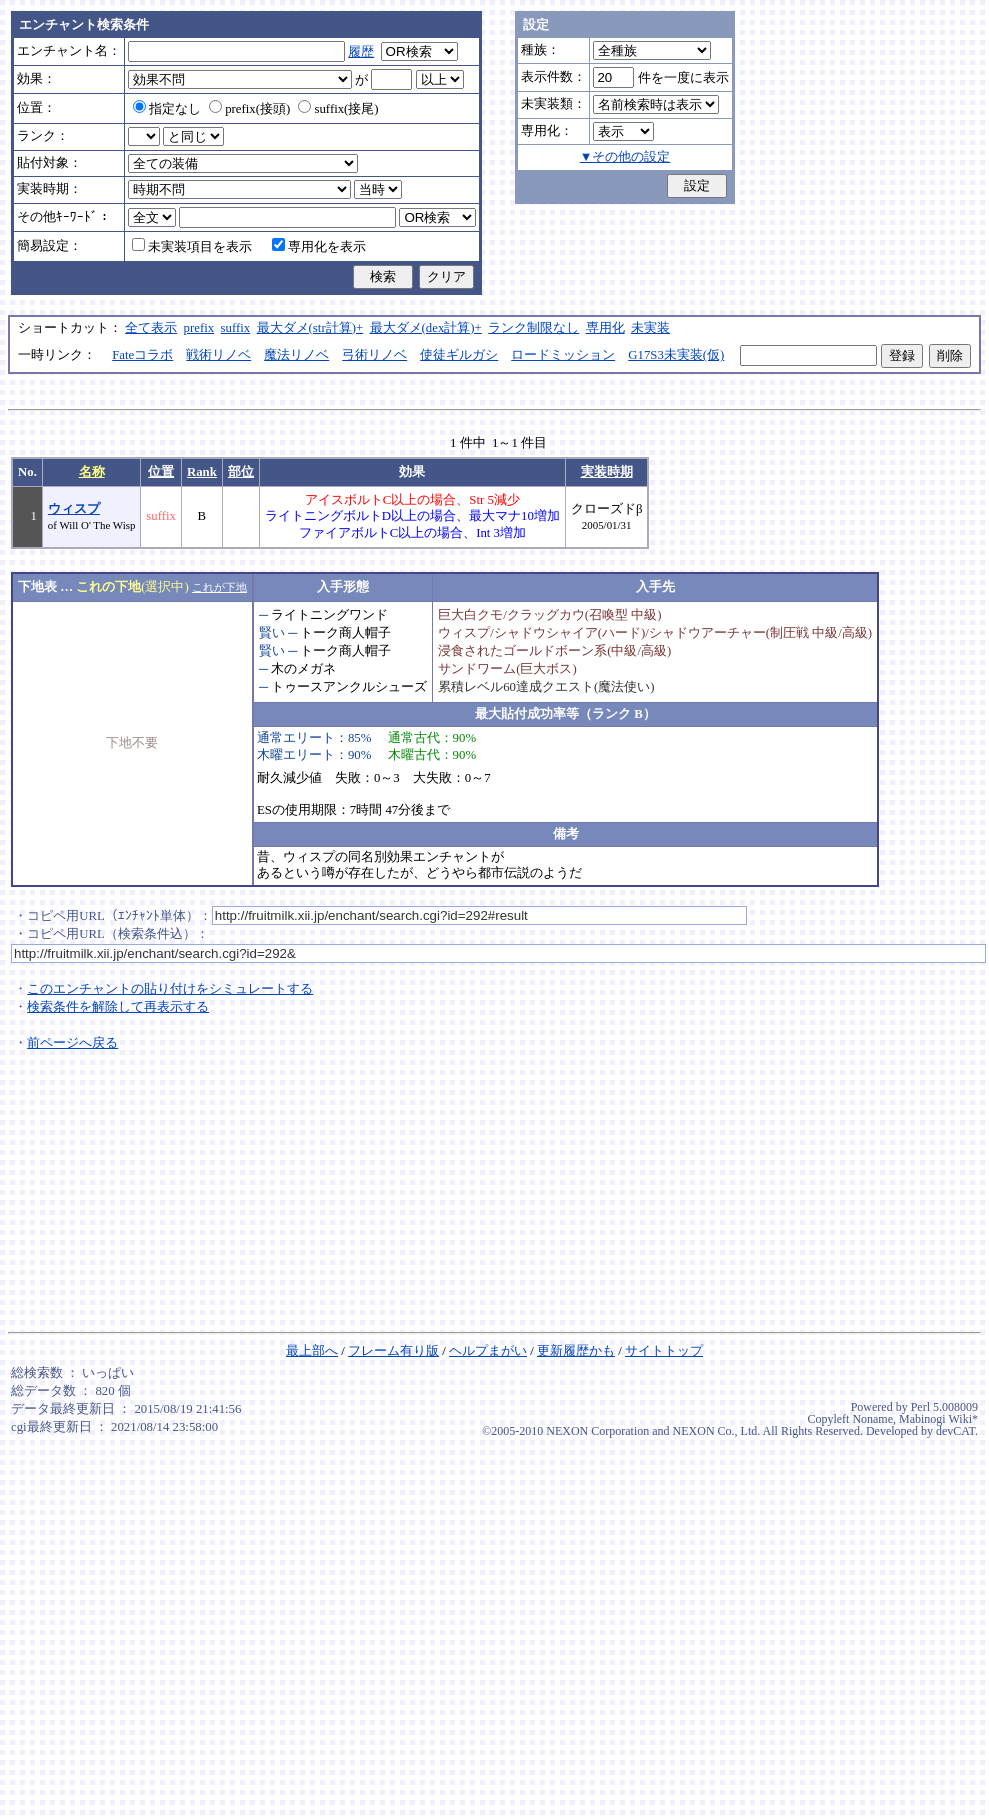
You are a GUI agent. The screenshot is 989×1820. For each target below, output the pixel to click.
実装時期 (607, 472)
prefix (199, 328)
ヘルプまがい (488, 1351)
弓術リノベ (374, 355)
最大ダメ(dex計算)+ (426, 328)
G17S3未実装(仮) (676, 355)
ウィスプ (74, 509)
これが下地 (219, 587)
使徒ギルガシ (459, 355)
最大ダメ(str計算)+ (310, 328)
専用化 (605, 328)
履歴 (361, 52)
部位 (241, 472)
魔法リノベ (296, 355)
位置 (161, 472)
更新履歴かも (576, 1351)
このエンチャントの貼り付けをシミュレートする (170, 989)
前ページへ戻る (72, 1043)
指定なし (167, 109)
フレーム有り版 (393, 1351)
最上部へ (312, 1351)
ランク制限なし (533, 328)
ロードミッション (563, 355)
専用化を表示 (319, 247)
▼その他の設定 (625, 157)
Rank (202, 472)
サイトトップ (664, 1351)
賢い (272, 633)
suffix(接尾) (338, 109)
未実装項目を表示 (192, 247)
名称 (92, 472)
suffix (236, 328)
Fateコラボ (142, 355)
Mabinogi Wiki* (938, 1419)
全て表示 (151, 328)
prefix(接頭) (249, 109)
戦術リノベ (218, 355)
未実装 (650, 328)
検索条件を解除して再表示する (118, 1007)
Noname (872, 1419)
